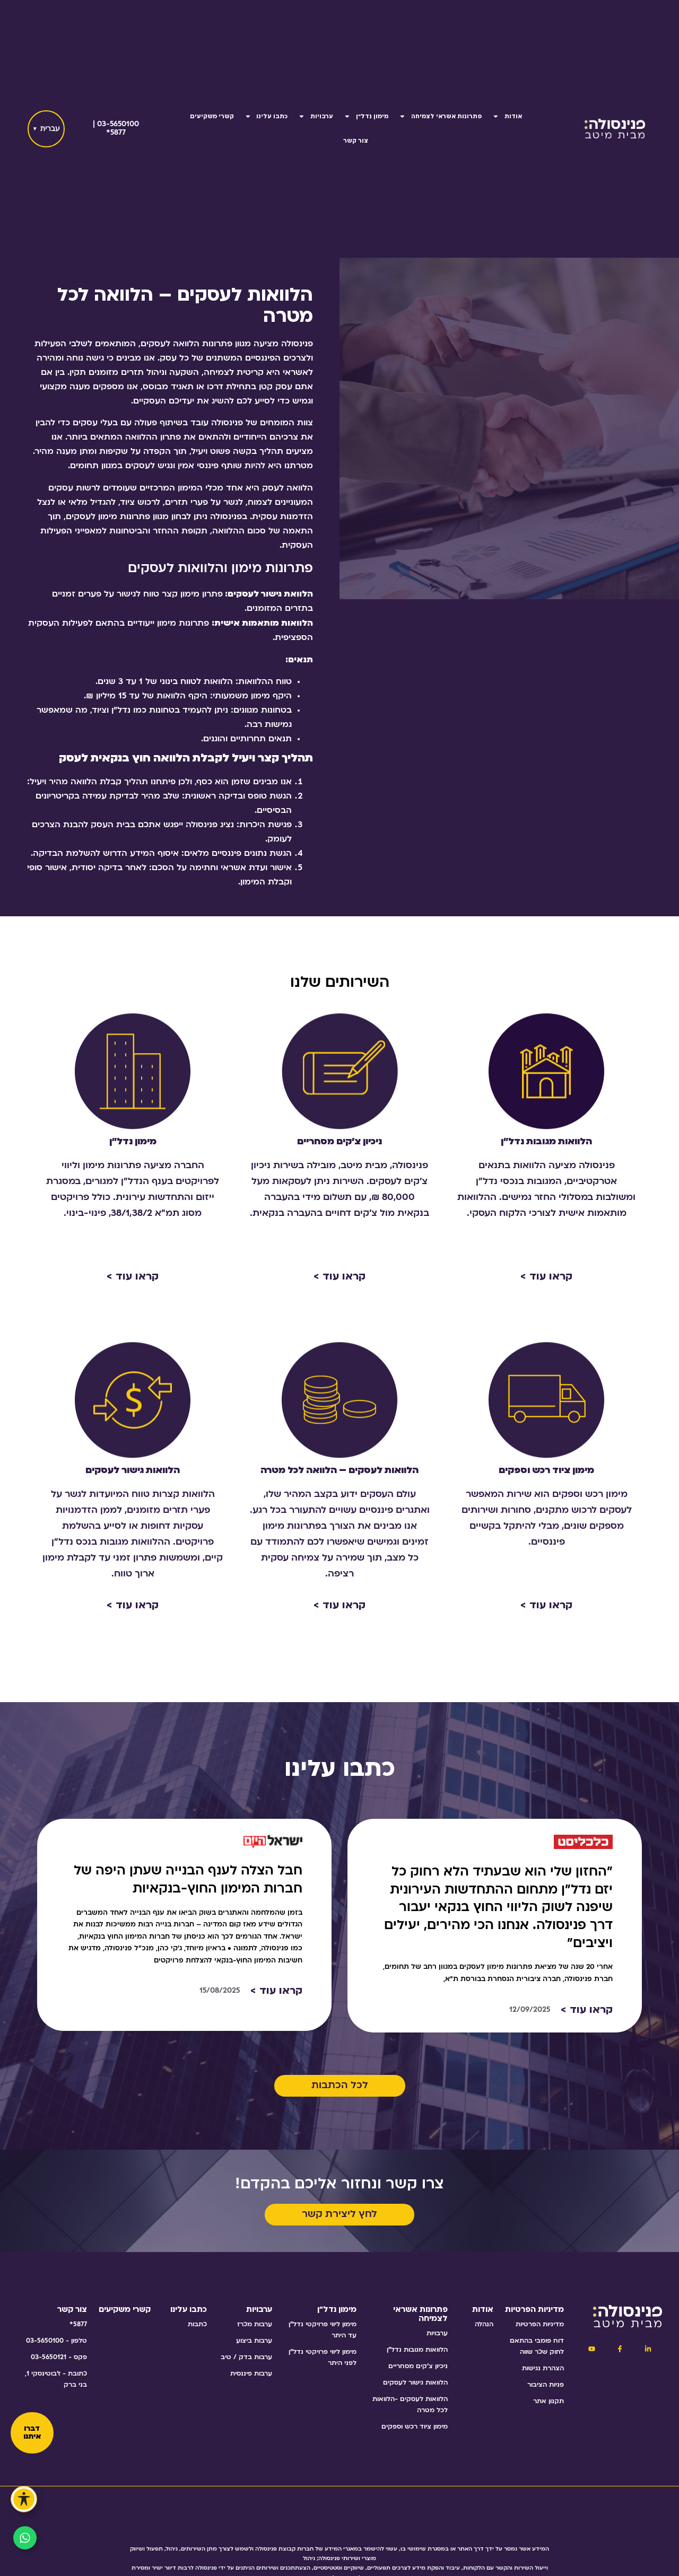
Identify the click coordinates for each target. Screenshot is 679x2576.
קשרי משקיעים (212, 116)
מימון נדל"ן (366, 116)
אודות (507, 116)
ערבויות (315, 116)
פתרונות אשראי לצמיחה (440, 116)
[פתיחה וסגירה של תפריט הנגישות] (24, 2499)
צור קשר (355, 141)
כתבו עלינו (266, 116)
